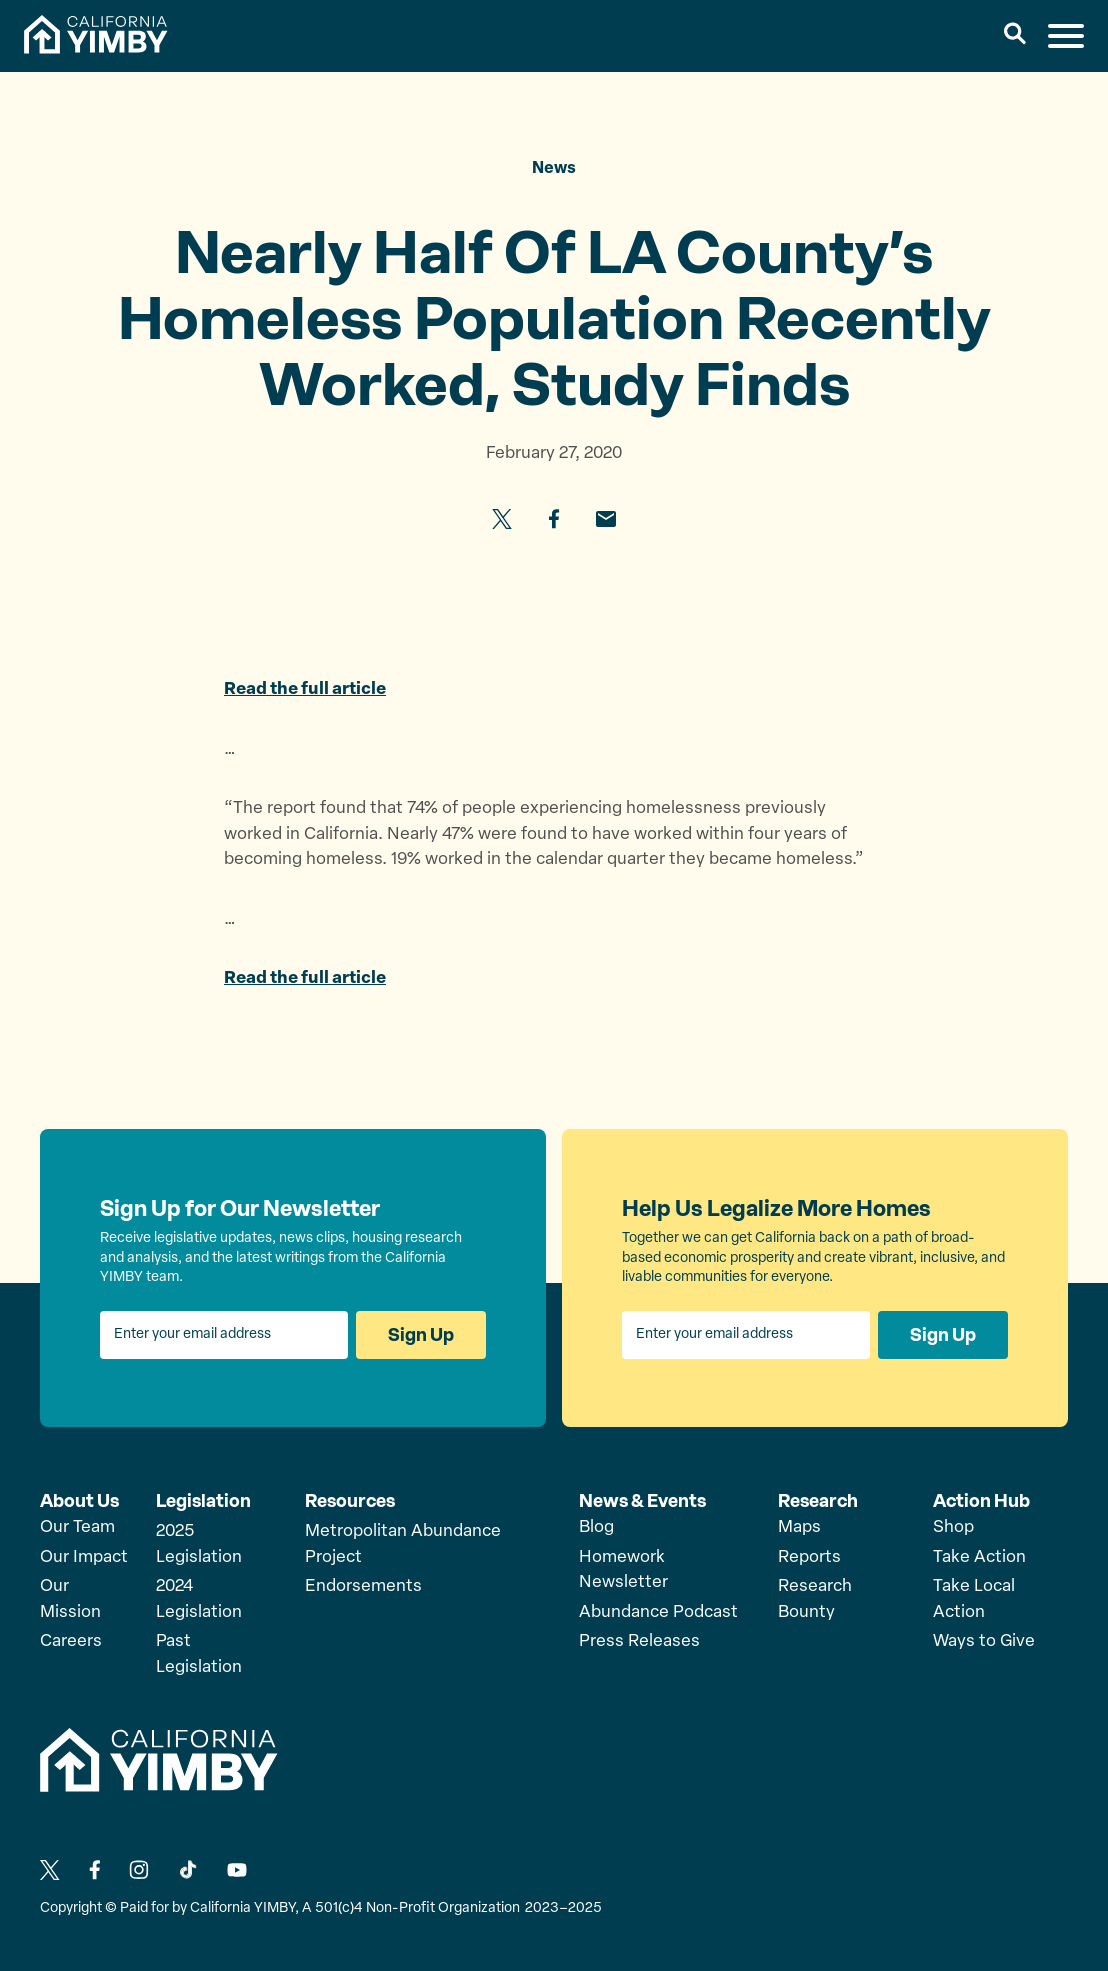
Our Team (77, 1527)
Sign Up (421, 1335)
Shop (953, 1527)
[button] (1015, 36)
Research (818, 1501)
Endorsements (363, 1586)
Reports (809, 1557)
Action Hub (981, 1501)
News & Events (642, 1501)
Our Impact (84, 1557)
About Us (79, 1501)
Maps (799, 1527)
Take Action (979, 1557)
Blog (596, 1527)
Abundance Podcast (658, 1612)
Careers (71, 1641)
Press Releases (639, 1641)
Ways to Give (984, 1641)
